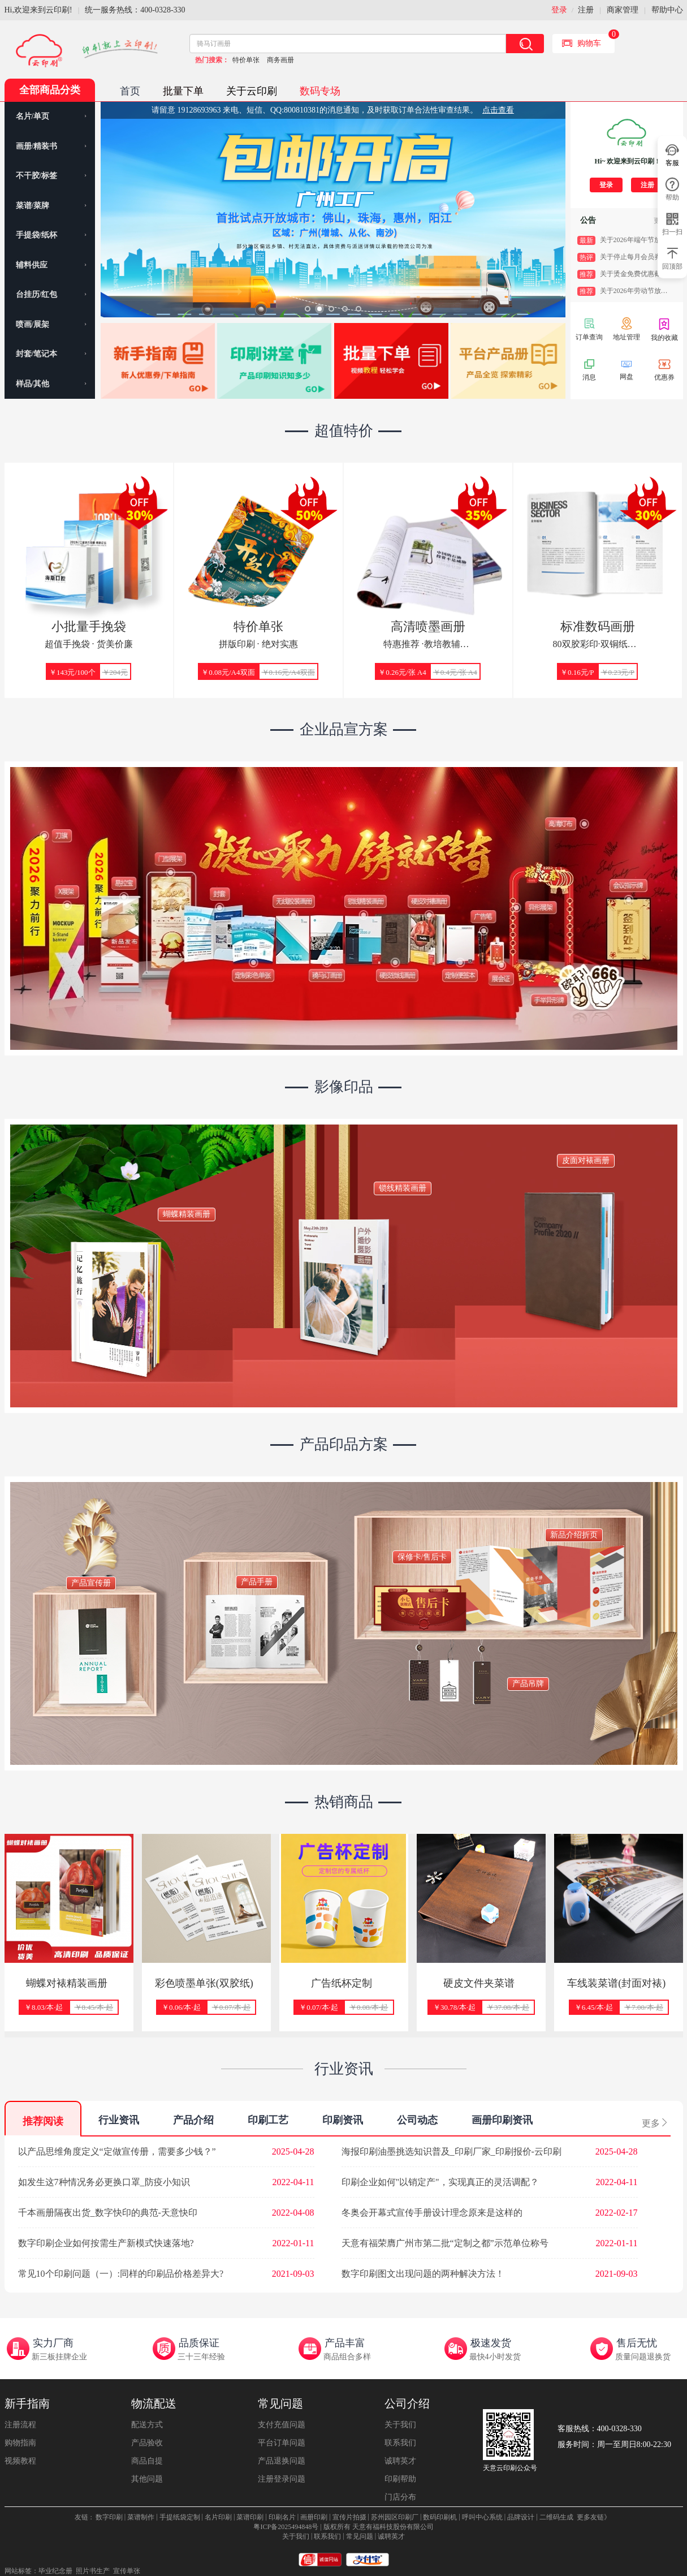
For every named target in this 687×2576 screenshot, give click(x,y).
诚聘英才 (400, 2461)
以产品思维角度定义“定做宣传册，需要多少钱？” (117, 2151)
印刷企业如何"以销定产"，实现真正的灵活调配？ (440, 2182)
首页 (130, 91)
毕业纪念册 (55, 2571)
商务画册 (280, 60)
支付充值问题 (281, 2424)
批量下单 (183, 91)
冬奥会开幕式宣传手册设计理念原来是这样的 (432, 2212)
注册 (586, 10)
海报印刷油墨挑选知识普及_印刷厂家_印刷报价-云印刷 (451, 2151)
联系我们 (400, 2443)
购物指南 (20, 2443)
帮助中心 (667, 10)
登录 (559, 10)
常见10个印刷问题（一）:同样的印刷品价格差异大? (121, 2273)
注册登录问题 (281, 2479)
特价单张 (246, 60)
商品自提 (147, 2461)
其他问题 (147, 2479)
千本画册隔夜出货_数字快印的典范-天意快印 (107, 2212)
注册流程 (20, 2424)
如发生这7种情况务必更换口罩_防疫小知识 (104, 2182)
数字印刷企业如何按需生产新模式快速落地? (106, 2243)
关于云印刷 (251, 91)
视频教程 (20, 2461)
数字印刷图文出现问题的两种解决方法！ (423, 2273)
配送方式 (147, 2424)
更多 (655, 2123)
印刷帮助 (400, 2479)
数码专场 (320, 91)
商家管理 (622, 10)
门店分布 (400, 2497)
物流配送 (153, 2403)
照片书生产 (93, 2571)
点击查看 (498, 110)
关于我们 (400, 2424)
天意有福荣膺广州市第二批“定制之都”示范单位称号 (445, 2243)
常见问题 (280, 2403)
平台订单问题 (281, 2443)
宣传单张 (126, 2571)
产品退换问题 (281, 2461)
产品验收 (147, 2443)
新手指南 (27, 2403)
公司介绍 (407, 2403)
